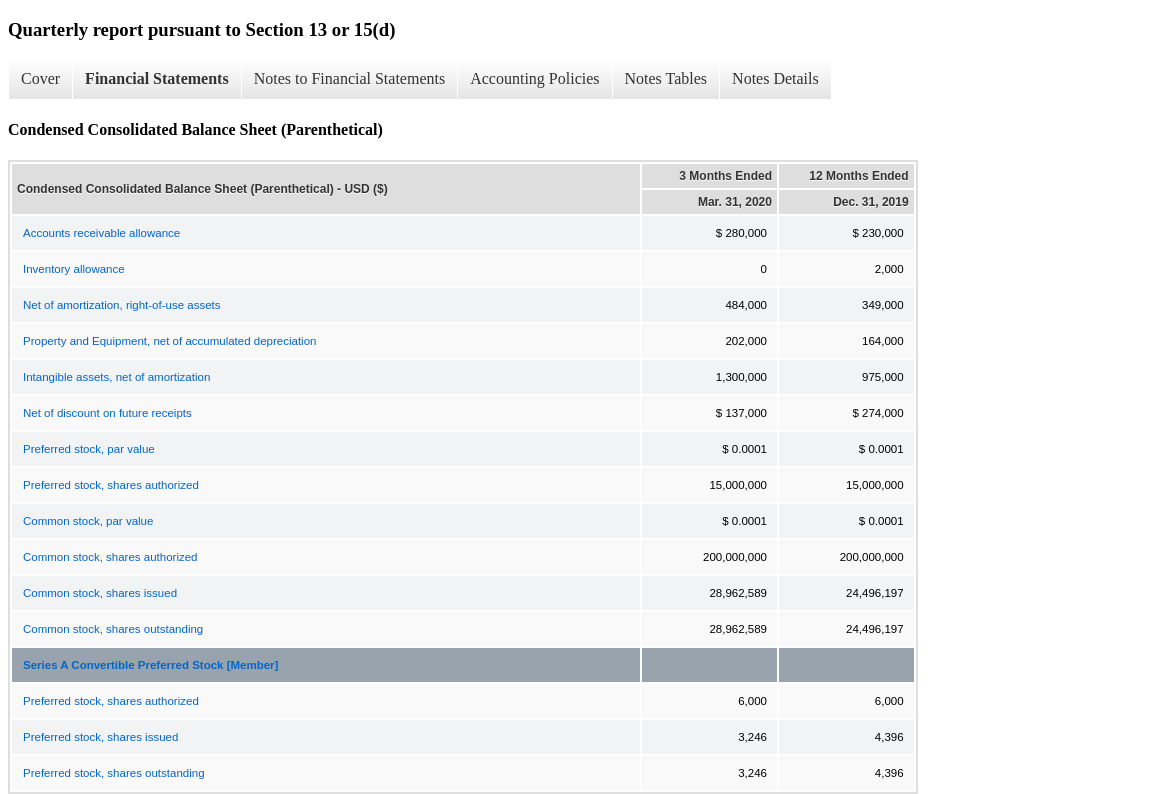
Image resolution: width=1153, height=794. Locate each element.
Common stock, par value (88, 521)
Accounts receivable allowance (101, 233)
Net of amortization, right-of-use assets (122, 305)
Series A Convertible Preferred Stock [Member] (150, 665)
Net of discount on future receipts (107, 413)
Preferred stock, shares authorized (111, 485)
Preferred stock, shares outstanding (114, 773)
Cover (40, 78)
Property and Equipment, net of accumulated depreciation (169, 341)
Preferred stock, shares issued (100, 737)
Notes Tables (666, 78)
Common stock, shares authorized (110, 557)
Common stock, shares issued (100, 593)
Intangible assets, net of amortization (116, 377)
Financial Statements (157, 78)
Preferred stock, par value (89, 449)
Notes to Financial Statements (350, 78)
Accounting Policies (534, 78)
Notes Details (775, 78)
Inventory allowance (74, 269)
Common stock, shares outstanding (113, 629)
